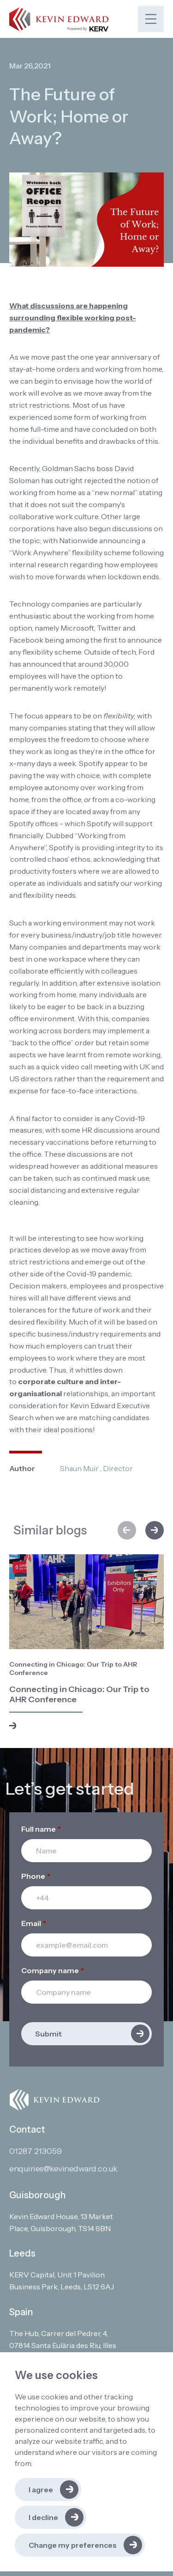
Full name (41, 1829)
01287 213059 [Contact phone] (35, 2151)
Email (33, 1923)
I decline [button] (43, 2517)
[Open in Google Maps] (68, 2223)
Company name (52, 1970)
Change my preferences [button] (73, 2545)
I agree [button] (41, 2489)
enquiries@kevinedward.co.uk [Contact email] (63, 2169)
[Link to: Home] (59, 19)
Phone (35, 1876)
